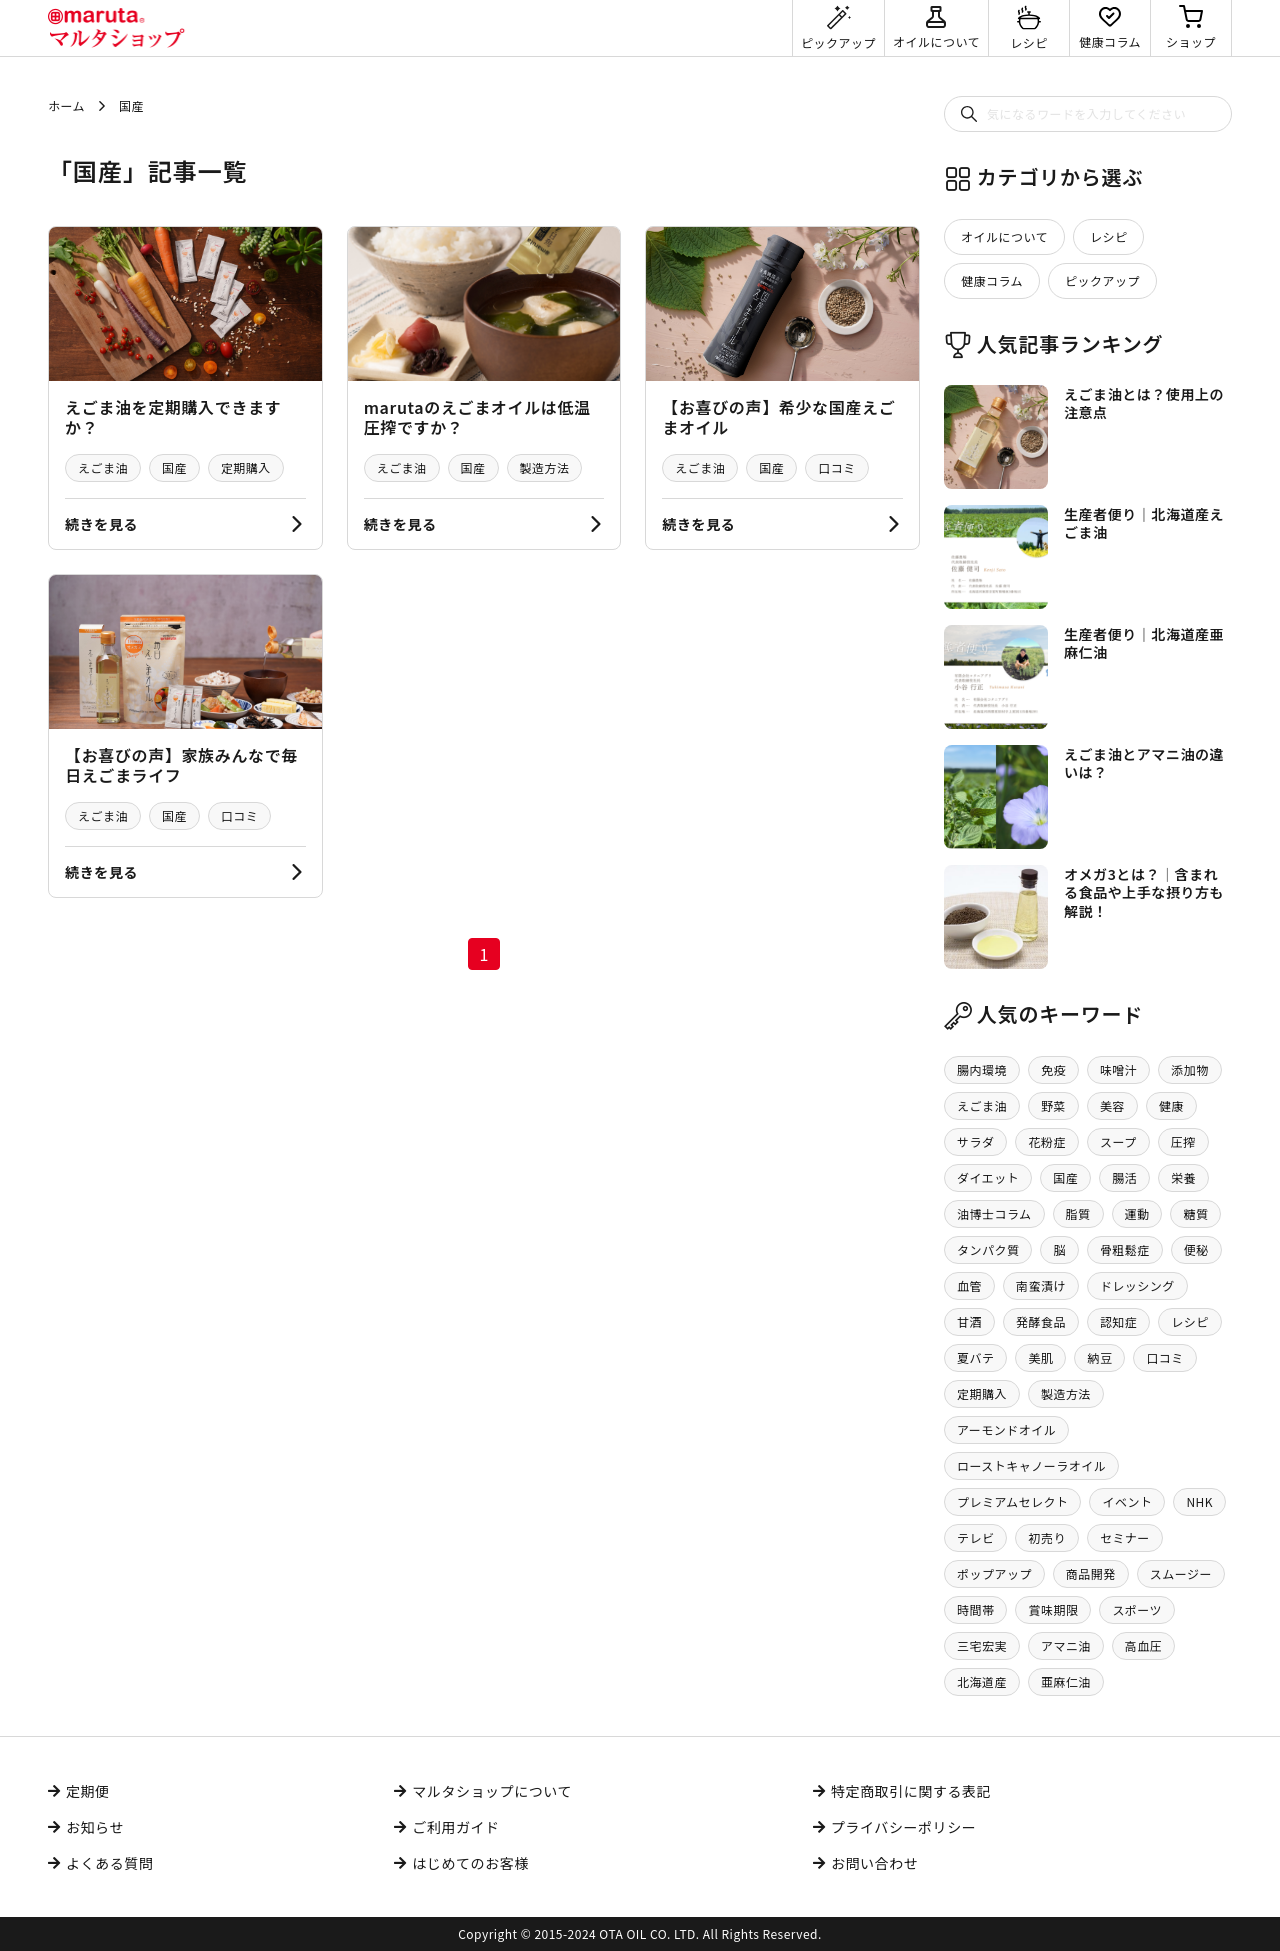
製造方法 (545, 467)
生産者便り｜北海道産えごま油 (1144, 523)
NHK (1199, 1501)
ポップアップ (994, 1573)
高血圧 (1143, 1645)
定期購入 (246, 467)
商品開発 (1091, 1573)
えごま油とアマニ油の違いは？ (1144, 763)
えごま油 (103, 467)
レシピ (1108, 236)
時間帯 (975, 1609)
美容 (1112, 1105)
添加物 (1189, 1069)
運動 (1137, 1213)
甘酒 (969, 1321)
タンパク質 (988, 1249)
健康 (1171, 1105)
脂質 (1078, 1213)
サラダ (975, 1141)
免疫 (1053, 1069)
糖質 (1195, 1213)
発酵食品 (1041, 1321)
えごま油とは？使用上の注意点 (1144, 403)
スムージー (1181, 1573)
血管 (969, 1285)
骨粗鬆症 (1125, 1249)
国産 (174, 467)
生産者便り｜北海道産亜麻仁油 (1144, 643)
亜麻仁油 (1066, 1681)
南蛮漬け (1041, 1285)
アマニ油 (1066, 1645)
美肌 (1040, 1357)
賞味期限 (1053, 1609)
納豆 (1099, 1357)
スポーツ (1137, 1609)
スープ (1118, 1141)
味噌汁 (1118, 1069)
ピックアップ (1102, 280)
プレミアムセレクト (1012, 1501)
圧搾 (1183, 1141)
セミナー (1125, 1537)
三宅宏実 (982, 1645)
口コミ (836, 467)
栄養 (1183, 1177)
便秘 (1196, 1249)
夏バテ (975, 1357)
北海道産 (982, 1681)
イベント (1127, 1501)
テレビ (975, 1537)
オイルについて (1004, 236)
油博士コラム (994, 1213)
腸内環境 (982, 1069)
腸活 (1124, 1177)
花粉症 (1046, 1141)
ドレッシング (1137, 1285)
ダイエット (988, 1177)
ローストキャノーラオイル (1031, 1465)
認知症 (1118, 1321)
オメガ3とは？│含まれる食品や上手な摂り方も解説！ (1144, 892)
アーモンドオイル (1006, 1429)
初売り (1046, 1537)
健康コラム (992, 280)
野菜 (1053, 1105)
